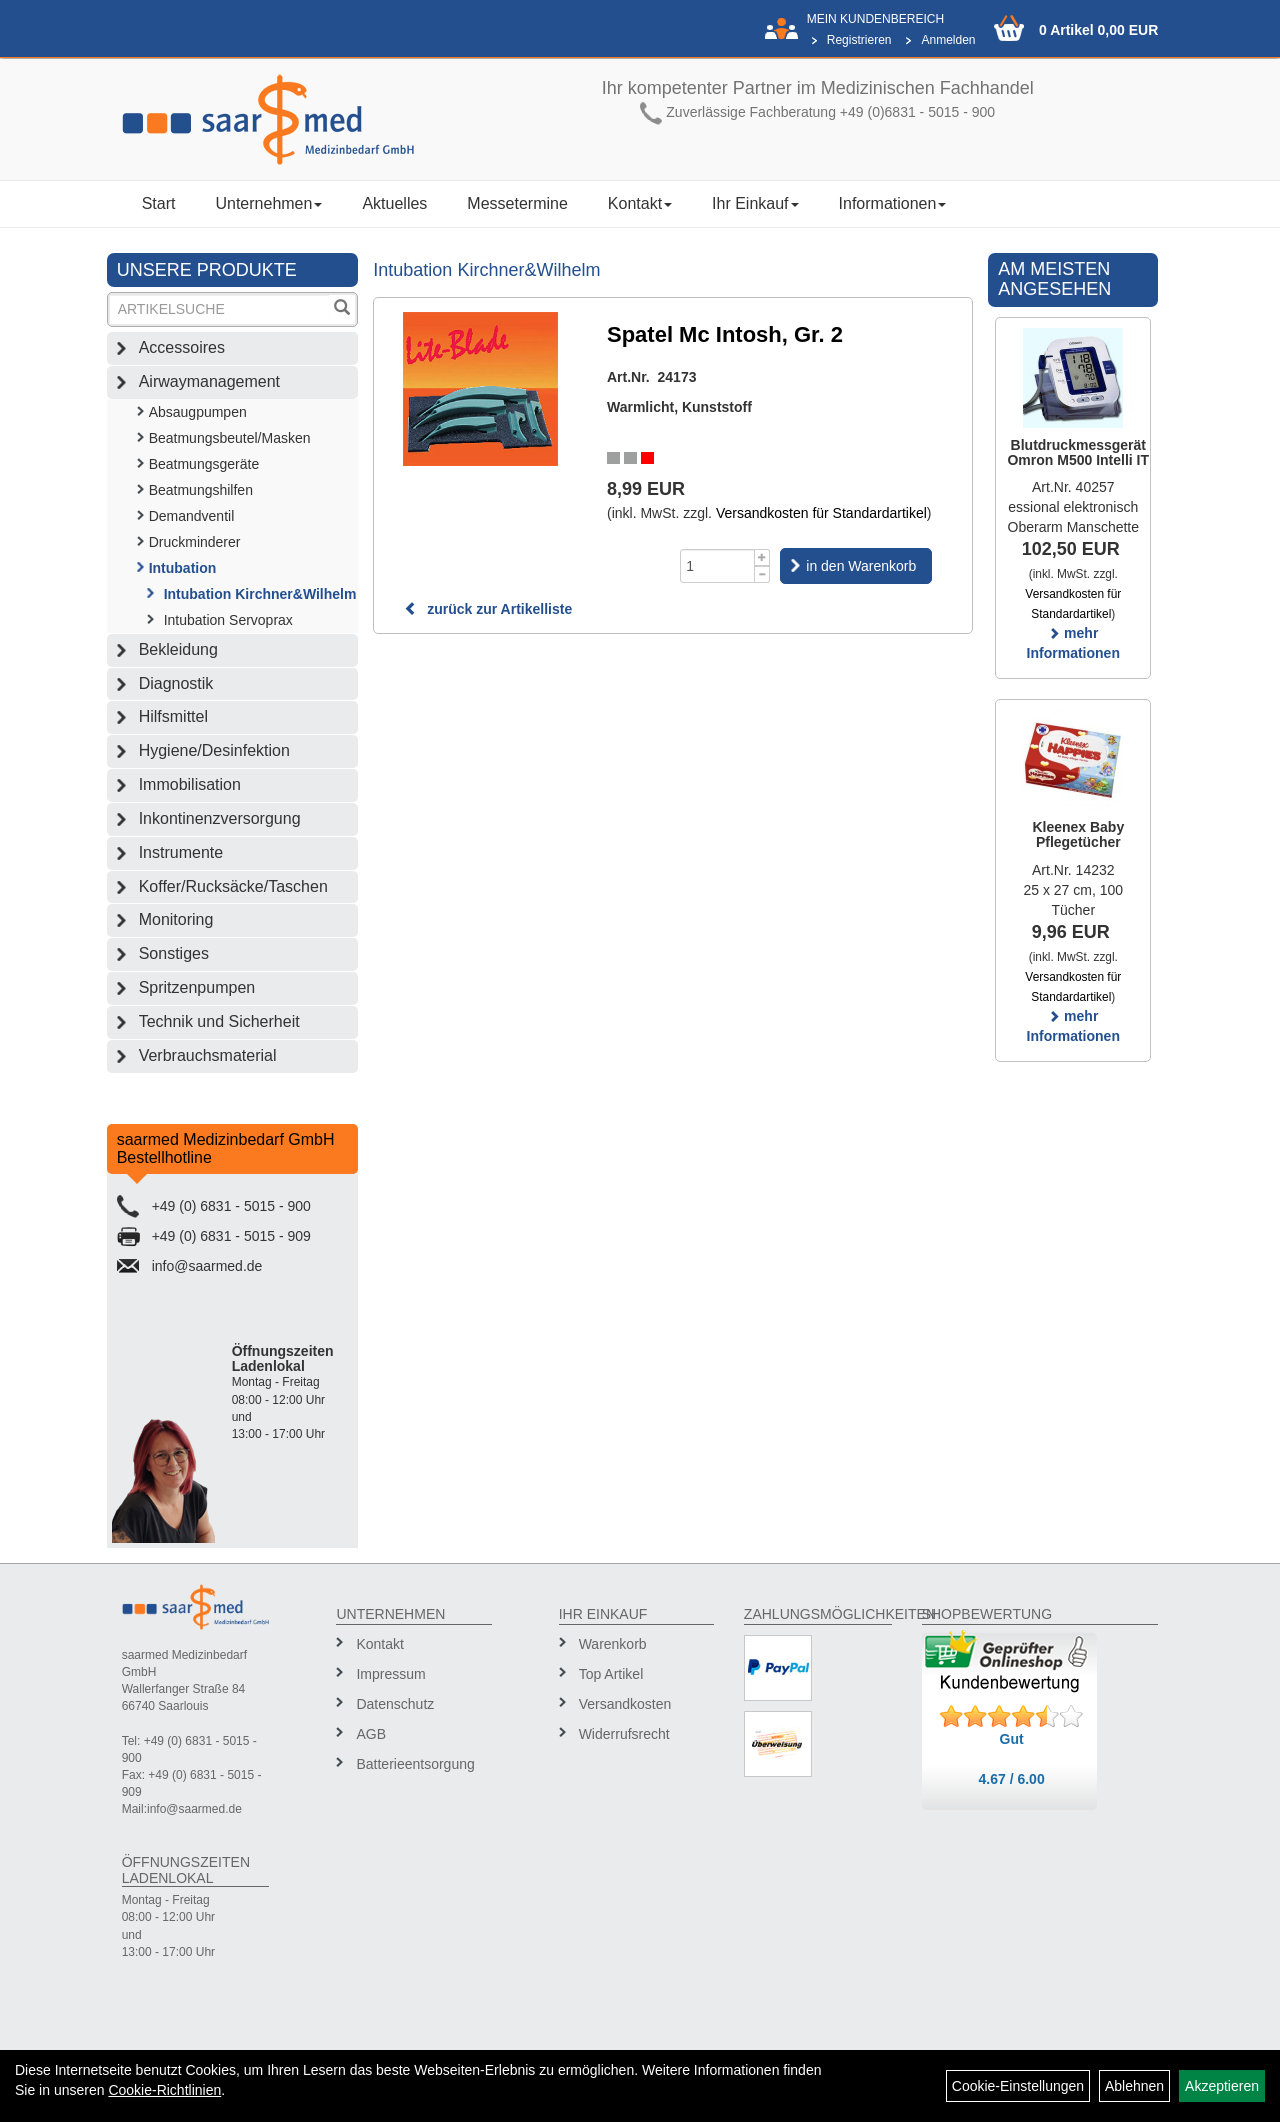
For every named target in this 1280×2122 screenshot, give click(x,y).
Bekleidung (178, 649)
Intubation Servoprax (228, 620)
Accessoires (182, 347)
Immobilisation (190, 784)
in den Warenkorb (861, 566)
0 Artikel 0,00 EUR (1098, 30)
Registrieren (859, 40)
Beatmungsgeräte (204, 464)
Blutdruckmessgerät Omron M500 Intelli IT (1078, 452)
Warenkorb (613, 1644)
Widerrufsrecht (624, 1734)
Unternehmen (268, 203)
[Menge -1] (762, 574)
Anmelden (948, 40)
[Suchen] (342, 309)
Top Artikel (611, 1674)
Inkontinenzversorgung (220, 818)
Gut (1012, 1739)
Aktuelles (394, 203)
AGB (371, 1734)
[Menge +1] (762, 557)
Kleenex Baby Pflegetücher (1078, 834)
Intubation (183, 568)
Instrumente (181, 852)
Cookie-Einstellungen (1018, 2086)
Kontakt (640, 203)
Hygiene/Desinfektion (214, 750)
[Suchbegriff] (220, 309)
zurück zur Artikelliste (488, 609)
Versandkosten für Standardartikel (821, 513)
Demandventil (192, 516)
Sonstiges (174, 953)
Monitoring (176, 919)
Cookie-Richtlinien (164, 2090)
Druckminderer (195, 542)
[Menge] (717, 566)
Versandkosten (625, 1704)
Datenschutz (395, 1704)
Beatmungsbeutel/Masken (230, 438)
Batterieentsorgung (415, 1764)
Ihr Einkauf (755, 203)
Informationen (893, 203)
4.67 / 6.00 (1012, 1779)
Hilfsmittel (173, 716)
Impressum (390, 1674)
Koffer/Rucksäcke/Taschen (233, 886)
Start (159, 203)
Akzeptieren (1222, 2086)
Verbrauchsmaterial (208, 1055)
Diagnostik (176, 683)
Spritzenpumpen (197, 987)
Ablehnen (1134, 2086)
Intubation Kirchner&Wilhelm (260, 594)
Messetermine (517, 203)
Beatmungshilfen (201, 490)
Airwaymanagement (209, 381)
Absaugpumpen (198, 412)
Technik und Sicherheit (219, 1021)
